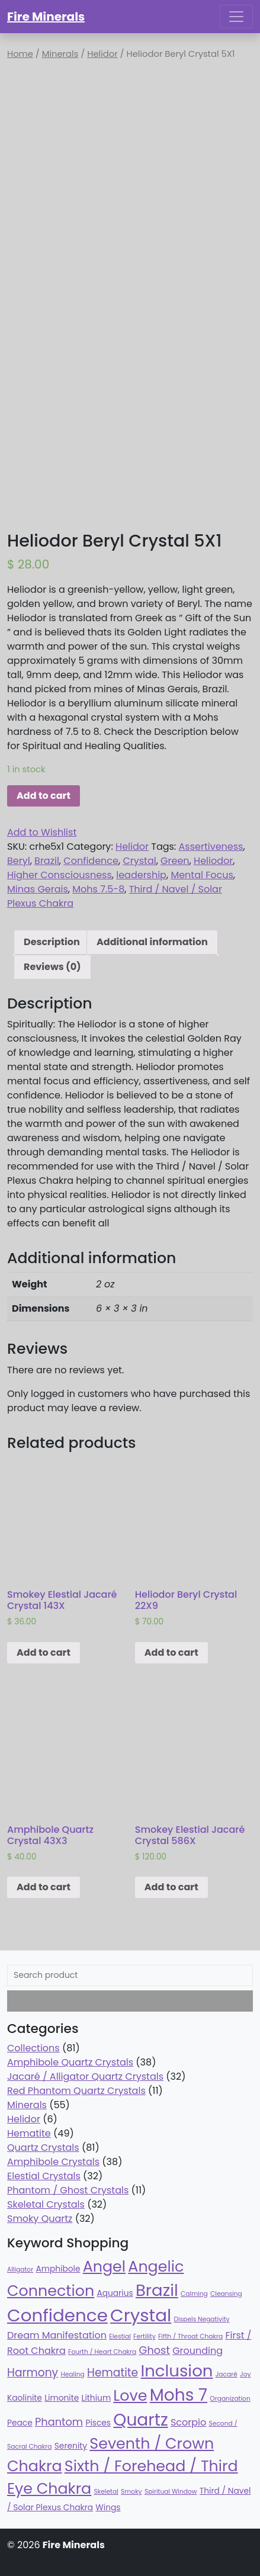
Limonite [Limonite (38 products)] (61, 2398)
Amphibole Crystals (53, 2162)
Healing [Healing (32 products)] (72, 2374)
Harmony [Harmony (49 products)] (32, 2373)
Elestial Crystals (44, 2176)
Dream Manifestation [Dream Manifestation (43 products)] (57, 2335)
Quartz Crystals (43, 2147)
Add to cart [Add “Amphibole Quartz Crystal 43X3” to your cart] (43, 1887)
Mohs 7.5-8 (98, 889)
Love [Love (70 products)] (130, 2395)
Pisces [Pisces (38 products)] (98, 2423)
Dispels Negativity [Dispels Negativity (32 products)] (202, 2319)
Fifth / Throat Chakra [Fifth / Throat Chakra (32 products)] (190, 2336)
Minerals (60, 54)
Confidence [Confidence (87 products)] (57, 2315)
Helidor (102, 54)
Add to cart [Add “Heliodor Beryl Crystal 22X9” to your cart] (171, 1652)
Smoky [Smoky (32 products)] (131, 2491)
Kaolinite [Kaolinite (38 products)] (24, 2398)
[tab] (52, 942)
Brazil (46, 861)
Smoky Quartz (39, 2218)
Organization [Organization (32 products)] (230, 2398)
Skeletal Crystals (46, 2204)
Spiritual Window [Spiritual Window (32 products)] (171, 2491)
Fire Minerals (46, 16)
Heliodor (213, 861)
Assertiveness (211, 846)
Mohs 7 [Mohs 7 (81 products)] (178, 2395)
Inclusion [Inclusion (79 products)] (176, 2370)
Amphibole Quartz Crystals (70, 2062)
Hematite (29, 2133)
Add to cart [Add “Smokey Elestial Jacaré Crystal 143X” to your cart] (43, 1652)
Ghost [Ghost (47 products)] (154, 2350)
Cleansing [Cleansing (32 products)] (226, 2293)
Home (20, 54)
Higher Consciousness (59, 875)
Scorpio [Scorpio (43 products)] (188, 2422)
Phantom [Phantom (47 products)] (59, 2421)
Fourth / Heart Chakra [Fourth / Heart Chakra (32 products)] (102, 2351)
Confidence (90, 861)
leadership (141, 875)
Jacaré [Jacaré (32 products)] (226, 2374)
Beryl (18, 861)
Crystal (139, 861)
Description (52, 942)
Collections (33, 2048)
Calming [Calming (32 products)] (194, 2293)
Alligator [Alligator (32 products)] (20, 2269)
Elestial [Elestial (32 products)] (120, 2336)
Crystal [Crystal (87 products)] (140, 2315)
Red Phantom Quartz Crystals (76, 2091)
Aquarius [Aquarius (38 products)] (115, 2293)
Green (175, 861)
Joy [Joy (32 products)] (245, 2374)
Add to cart (43, 795)
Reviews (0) (52, 967)
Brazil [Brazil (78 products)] (157, 2290)
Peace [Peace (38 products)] (20, 2423)
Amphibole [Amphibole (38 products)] (58, 2269)
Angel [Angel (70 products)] (104, 2266)
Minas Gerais (37, 889)
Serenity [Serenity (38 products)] (70, 2446)
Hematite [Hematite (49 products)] (112, 2373)
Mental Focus (202, 875)
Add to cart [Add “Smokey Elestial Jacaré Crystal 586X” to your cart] (171, 1887)
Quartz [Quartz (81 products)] (140, 2420)
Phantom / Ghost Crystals (68, 2190)
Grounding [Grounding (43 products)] (197, 2350)
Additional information (152, 942)
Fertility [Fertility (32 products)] (144, 2336)
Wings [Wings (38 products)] (107, 2507)
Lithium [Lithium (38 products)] (96, 2398)
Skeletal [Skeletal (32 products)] (106, 2491)
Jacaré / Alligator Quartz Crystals (85, 2076)
